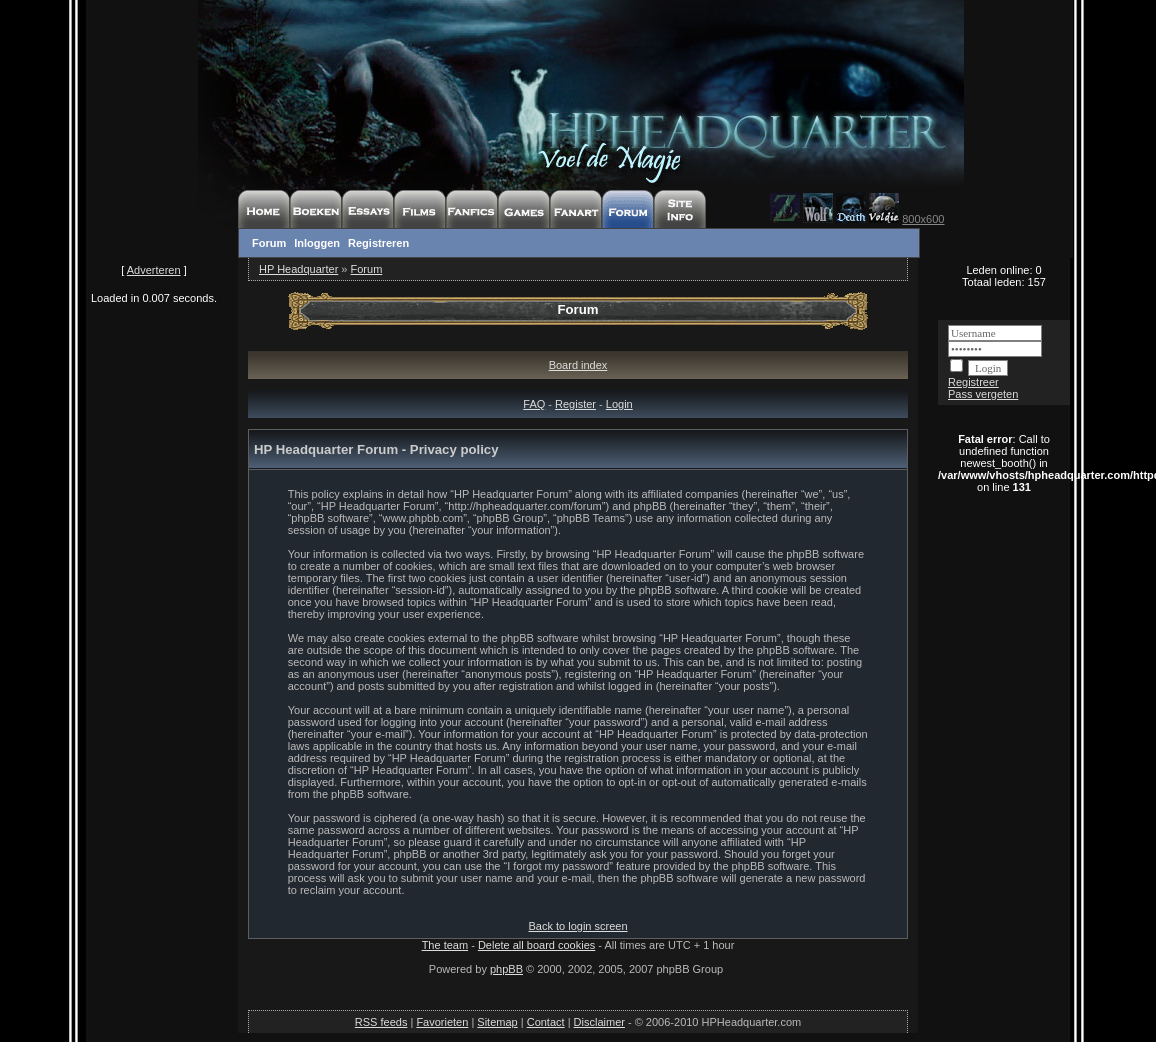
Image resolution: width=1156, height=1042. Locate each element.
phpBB (506, 969)
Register (575, 404)
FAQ (534, 404)
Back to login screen (577, 926)
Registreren (378, 243)
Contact (546, 1022)
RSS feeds (381, 1022)
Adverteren (154, 270)
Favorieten (442, 1022)
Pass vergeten (983, 394)
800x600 (923, 219)
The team (445, 945)
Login (619, 404)
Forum (269, 243)
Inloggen (317, 243)
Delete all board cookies (536, 945)
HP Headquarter (298, 269)
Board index (578, 365)
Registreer (973, 382)
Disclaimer (599, 1022)
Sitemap (497, 1022)
